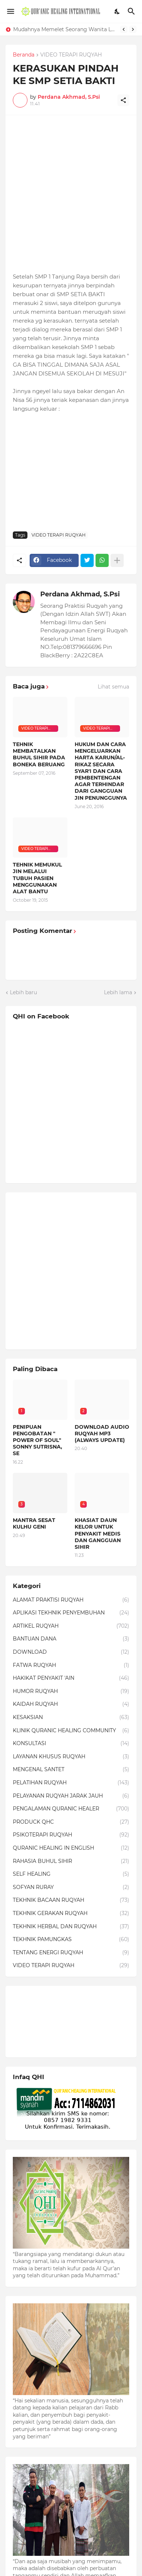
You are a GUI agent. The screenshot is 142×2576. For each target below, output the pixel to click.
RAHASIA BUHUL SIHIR (71, 1861)
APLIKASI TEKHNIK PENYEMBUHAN (71, 1613)
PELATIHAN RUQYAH (71, 1783)
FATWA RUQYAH (71, 1665)
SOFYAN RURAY (71, 1887)
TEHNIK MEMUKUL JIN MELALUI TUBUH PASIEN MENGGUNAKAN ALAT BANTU (37, 878)
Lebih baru (23, 992)
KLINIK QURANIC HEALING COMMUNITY (71, 1730)
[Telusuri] (132, 11)
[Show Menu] (10, 11)
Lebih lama (118, 992)
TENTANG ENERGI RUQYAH (71, 1952)
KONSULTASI (71, 1743)
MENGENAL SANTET (71, 1769)
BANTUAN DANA (71, 1639)
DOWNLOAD (71, 1652)
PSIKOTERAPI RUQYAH (71, 1835)
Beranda (23, 55)
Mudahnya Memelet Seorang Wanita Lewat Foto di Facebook (64, 29)
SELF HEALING (71, 1874)
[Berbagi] (123, 100)
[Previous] (123, 29)
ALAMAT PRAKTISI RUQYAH (71, 1600)
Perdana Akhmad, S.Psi (80, 594)
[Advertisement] (71, 194)
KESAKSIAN (71, 1717)
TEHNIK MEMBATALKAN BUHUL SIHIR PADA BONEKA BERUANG (39, 754)
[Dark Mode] (117, 11)
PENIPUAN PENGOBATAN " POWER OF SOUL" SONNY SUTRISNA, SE (37, 1440)
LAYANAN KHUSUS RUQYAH (71, 1757)
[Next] (133, 29)
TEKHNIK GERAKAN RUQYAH (71, 1913)
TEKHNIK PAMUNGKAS (71, 1939)
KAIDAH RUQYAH (71, 1704)
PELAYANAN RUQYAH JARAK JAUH (71, 1796)
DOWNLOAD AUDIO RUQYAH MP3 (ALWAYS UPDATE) (102, 1433)
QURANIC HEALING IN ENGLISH (71, 1848)
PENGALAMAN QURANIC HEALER (71, 1809)
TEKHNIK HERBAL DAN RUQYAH (71, 1926)
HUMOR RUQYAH (71, 1691)
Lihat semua (113, 686)
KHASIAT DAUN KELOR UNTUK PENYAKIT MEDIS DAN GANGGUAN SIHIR (98, 1533)
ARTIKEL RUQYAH (71, 1626)
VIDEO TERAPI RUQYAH (71, 55)
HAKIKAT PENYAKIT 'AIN (71, 1678)
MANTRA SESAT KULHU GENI (34, 1523)
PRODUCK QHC (71, 1822)
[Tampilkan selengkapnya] (117, 560)
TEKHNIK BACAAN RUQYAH (71, 1900)
